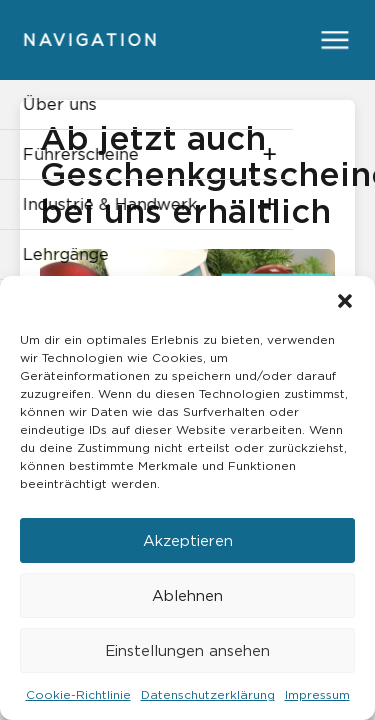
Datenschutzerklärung (208, 694)
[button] (345, 301)
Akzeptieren (188, 540)
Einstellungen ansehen (187, 650)
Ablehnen (187, 595)
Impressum (317, 694)
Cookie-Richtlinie (78, 694)
